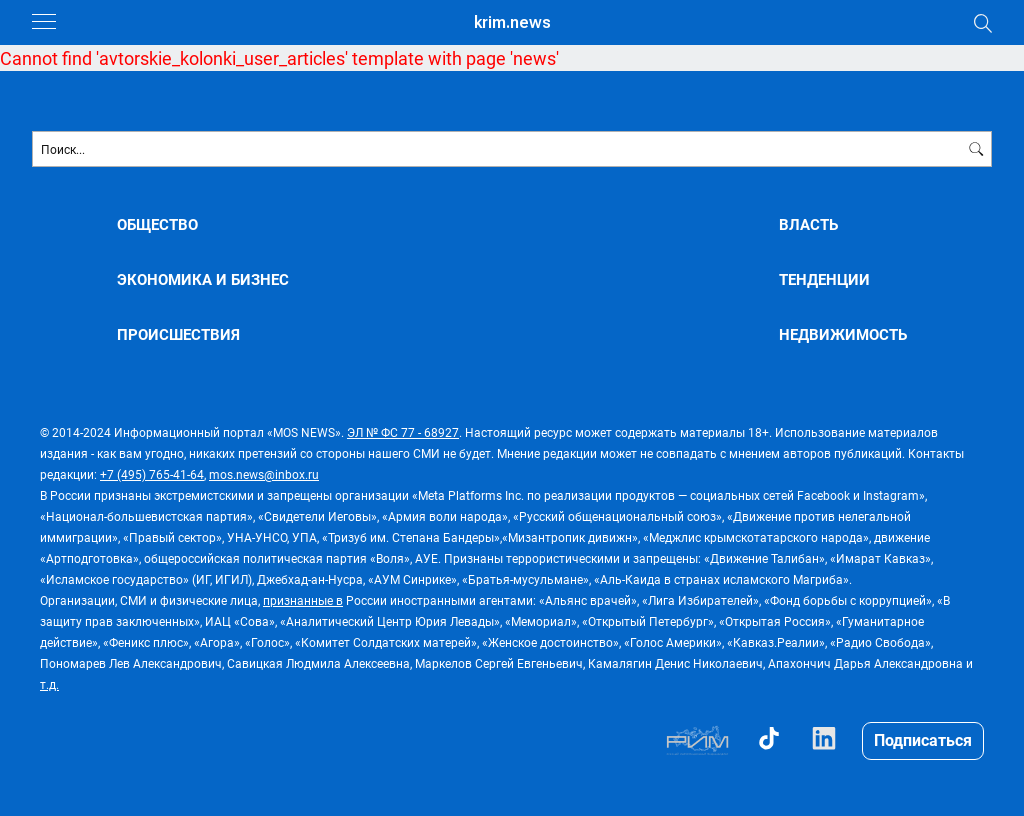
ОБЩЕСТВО (157, 224)
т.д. (49, 684)
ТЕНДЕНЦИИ (824, 279)
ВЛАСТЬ (808, 224)
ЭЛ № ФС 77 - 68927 (403, 432)
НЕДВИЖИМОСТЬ (843, 334)
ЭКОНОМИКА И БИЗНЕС (203, 279)
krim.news (512, 22)
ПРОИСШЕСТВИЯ (178, 334)
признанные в (303, 600)
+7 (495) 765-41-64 (152, 474)
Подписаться (923, 739)
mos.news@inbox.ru (264, 474)
